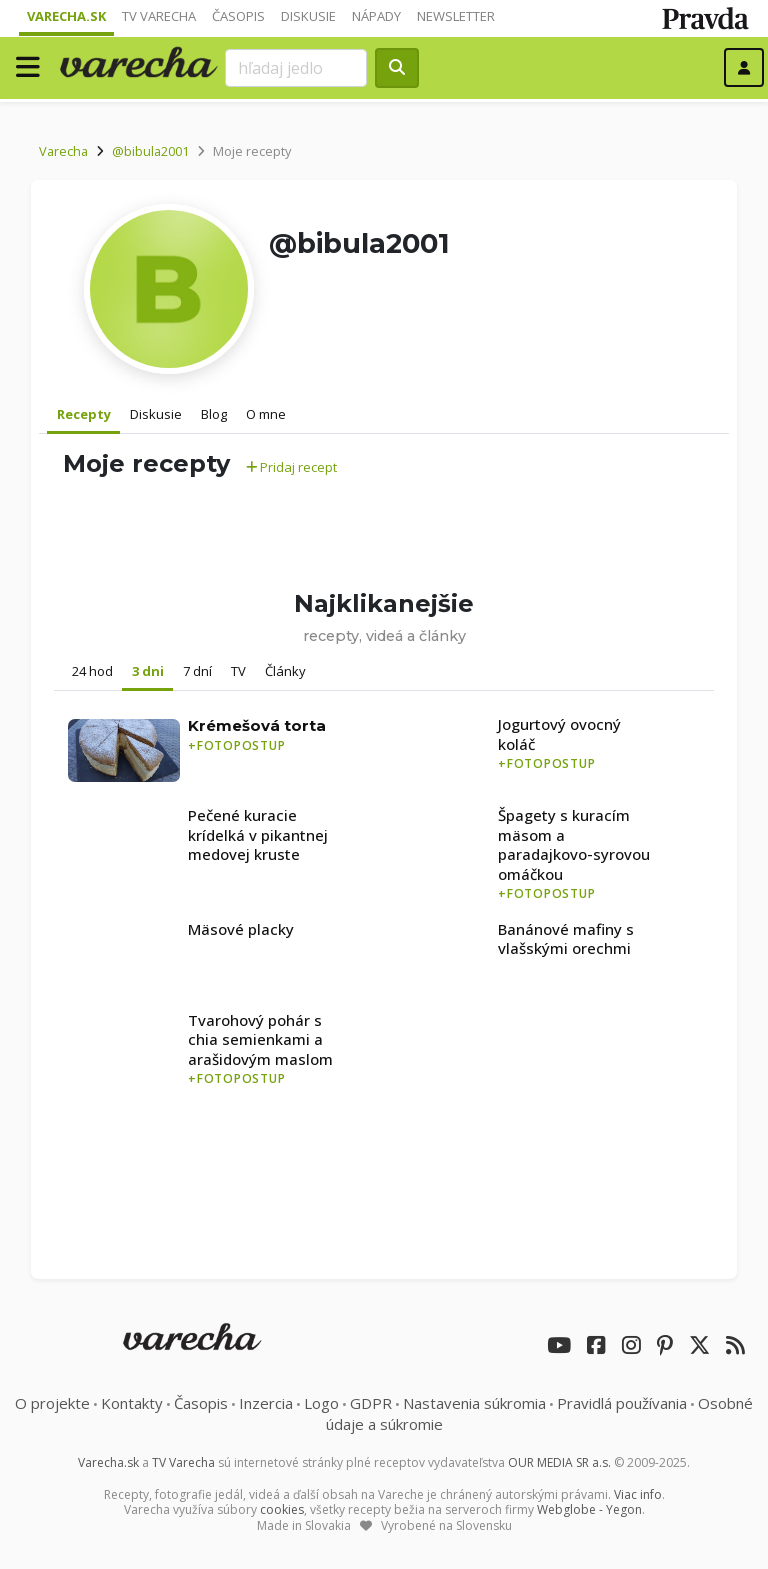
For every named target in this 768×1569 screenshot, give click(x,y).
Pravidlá (622, 1403)
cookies (282, 1509)
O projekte (52, 1403)
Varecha (63, 151)
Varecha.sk (66, 16)
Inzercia (266, 1403)
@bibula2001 (150, 151)
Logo (321, 1403)
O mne (266, 414)
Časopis (238, 16)
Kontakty (132, 1403)
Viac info (638, 1494)
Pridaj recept (291, 467)
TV (238, 671)
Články (285, 671)
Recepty (84, 414)
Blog (214, 414)
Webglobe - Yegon (589, 1509)
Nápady (376, 16)
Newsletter (456, 16)
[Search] (296, 68)
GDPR (371, 1403)
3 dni (148, 671)
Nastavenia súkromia (474, 1403)
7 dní (197, 671)
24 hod (92, 671)
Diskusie (308, 16)
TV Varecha (159, 16)
